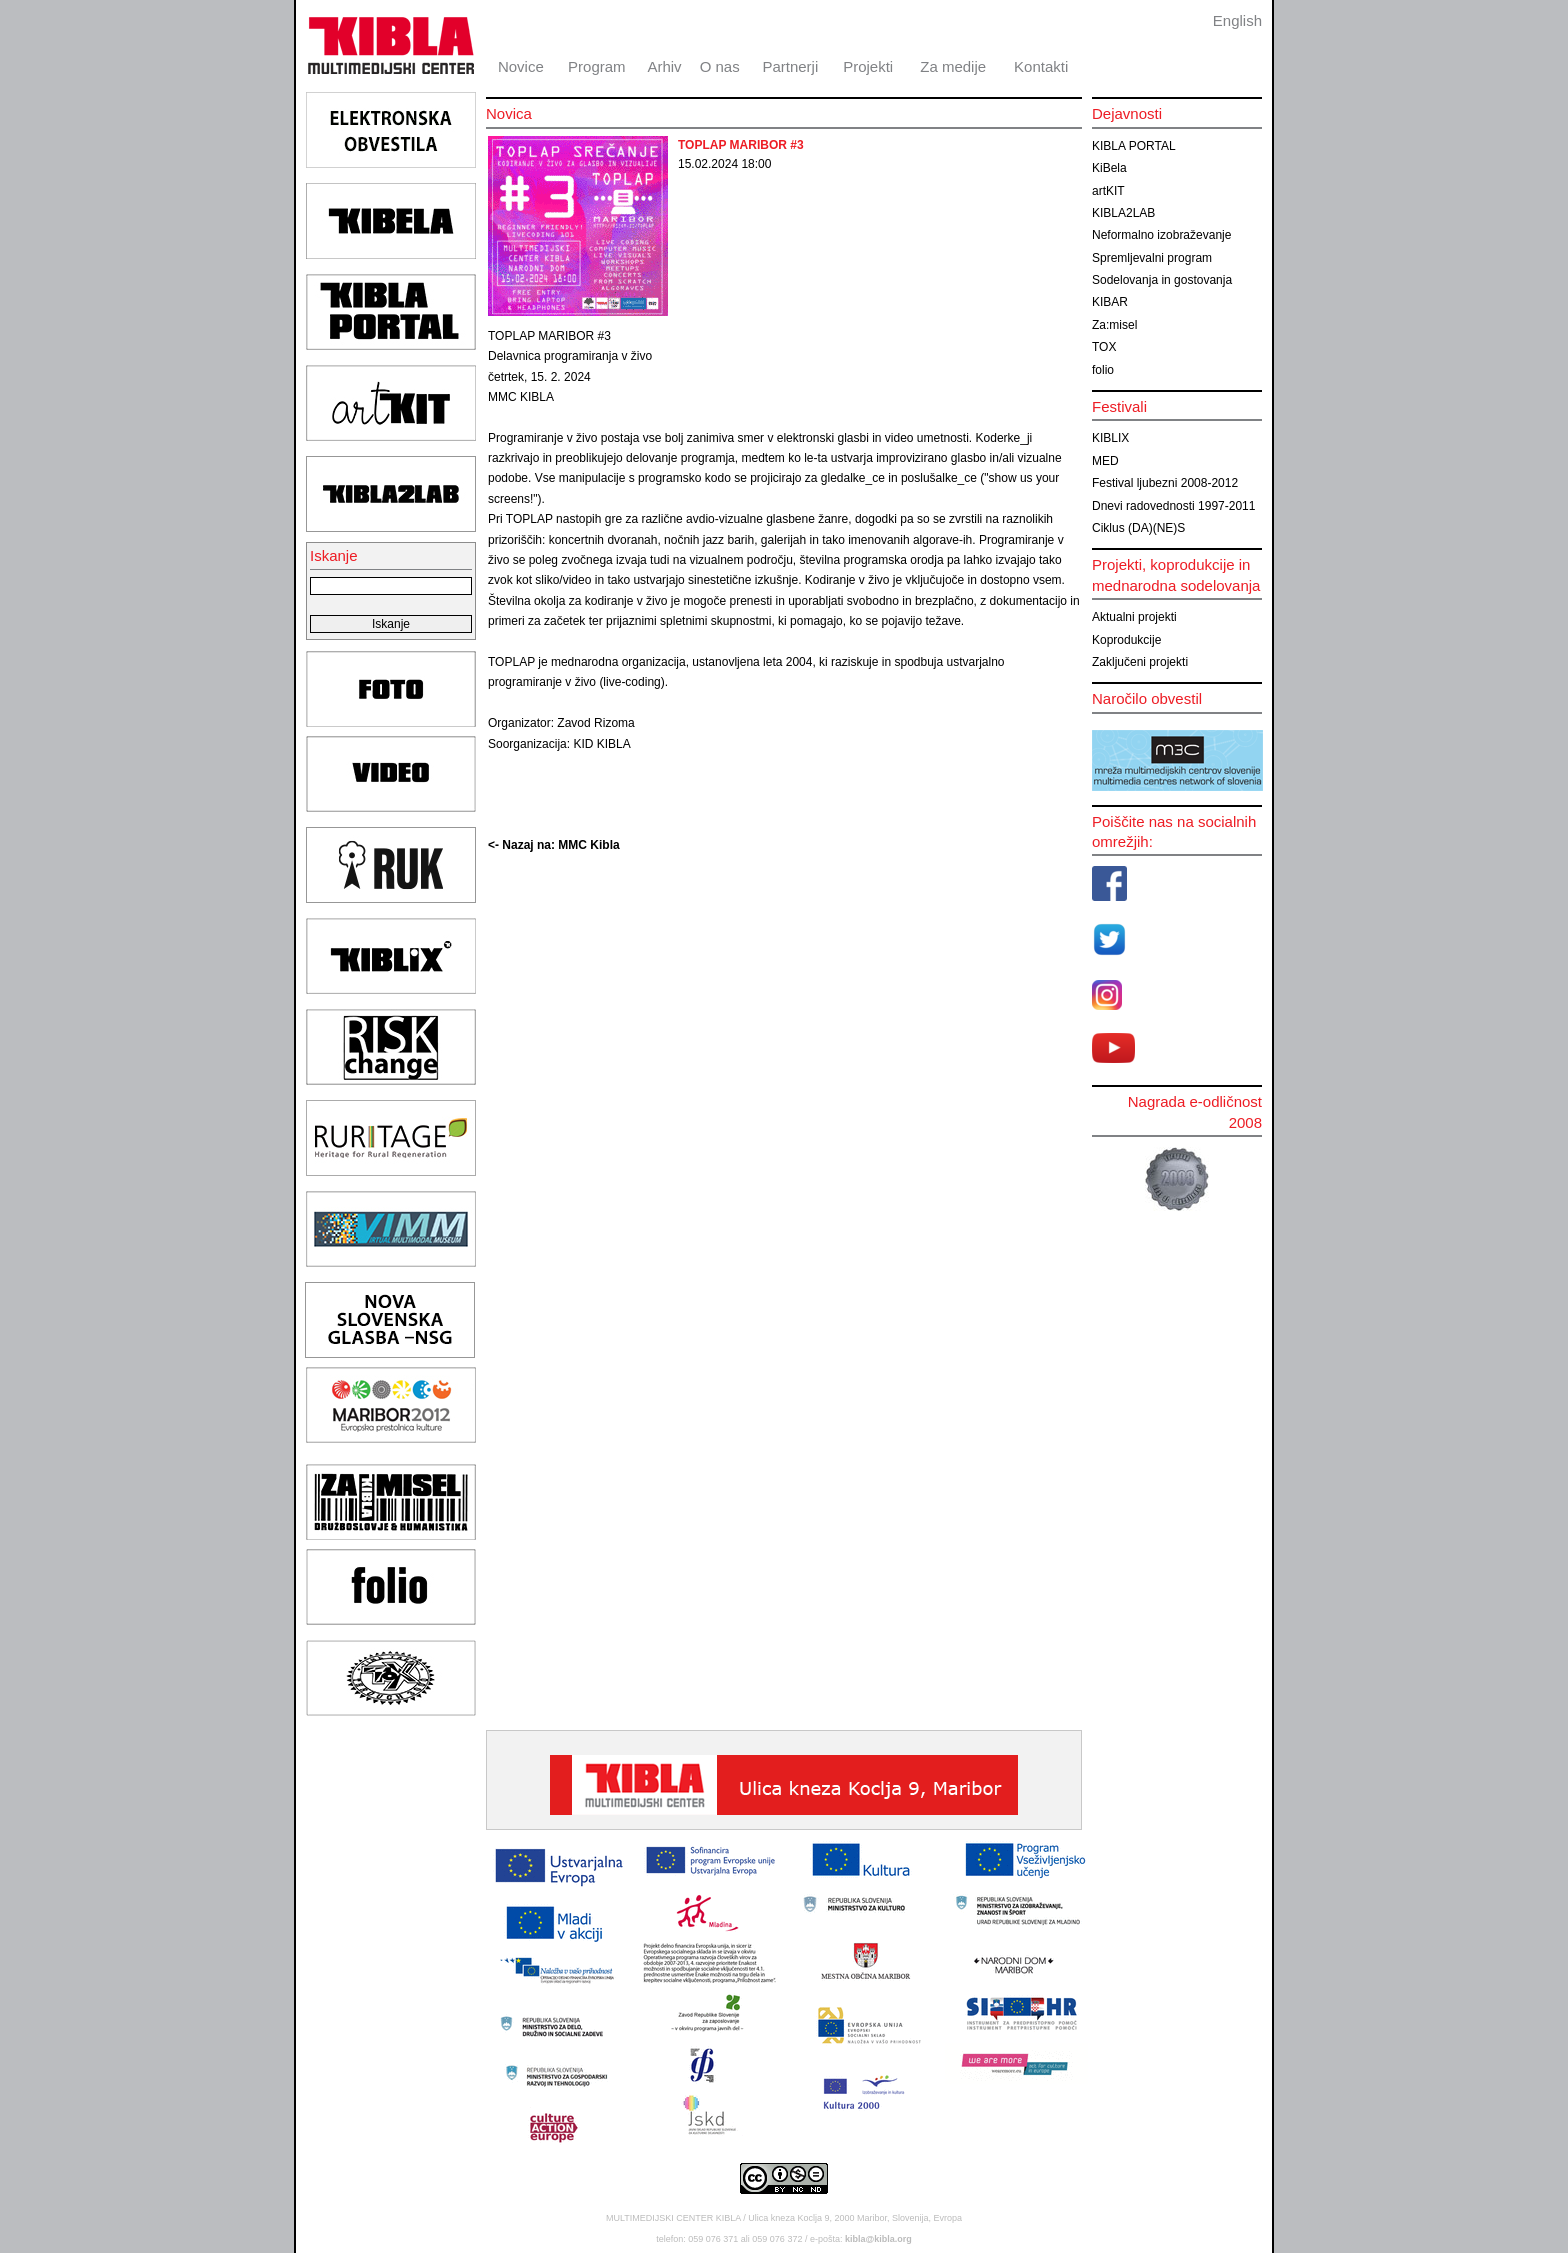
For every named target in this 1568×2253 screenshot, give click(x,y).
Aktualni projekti (1134, 617)
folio (1103, 370)
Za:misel (1114, 325)
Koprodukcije (1126, 640)
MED (1105, 461)
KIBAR (1110, 302)
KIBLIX (1110, 438)
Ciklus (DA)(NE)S (1138, 528)
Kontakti (1041, 66)
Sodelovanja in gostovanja (1162, 280)
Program (597, 66)
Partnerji (790, 66)
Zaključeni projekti (1140, 662)
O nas (720, 66)
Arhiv (664, 66)
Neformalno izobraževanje (1161, 235)
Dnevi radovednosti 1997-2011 (1173, 506)
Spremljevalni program (1152, 258)
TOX (1104, 347)
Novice (521, 66)
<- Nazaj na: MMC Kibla (554, 845)
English (1237, 20)
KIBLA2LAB (1123, 213)
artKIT (1108, 191)
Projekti (868, 66)
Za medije (953, 66)
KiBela (1109, 168)
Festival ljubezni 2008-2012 (1165, 483)
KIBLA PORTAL (1134, 146)
